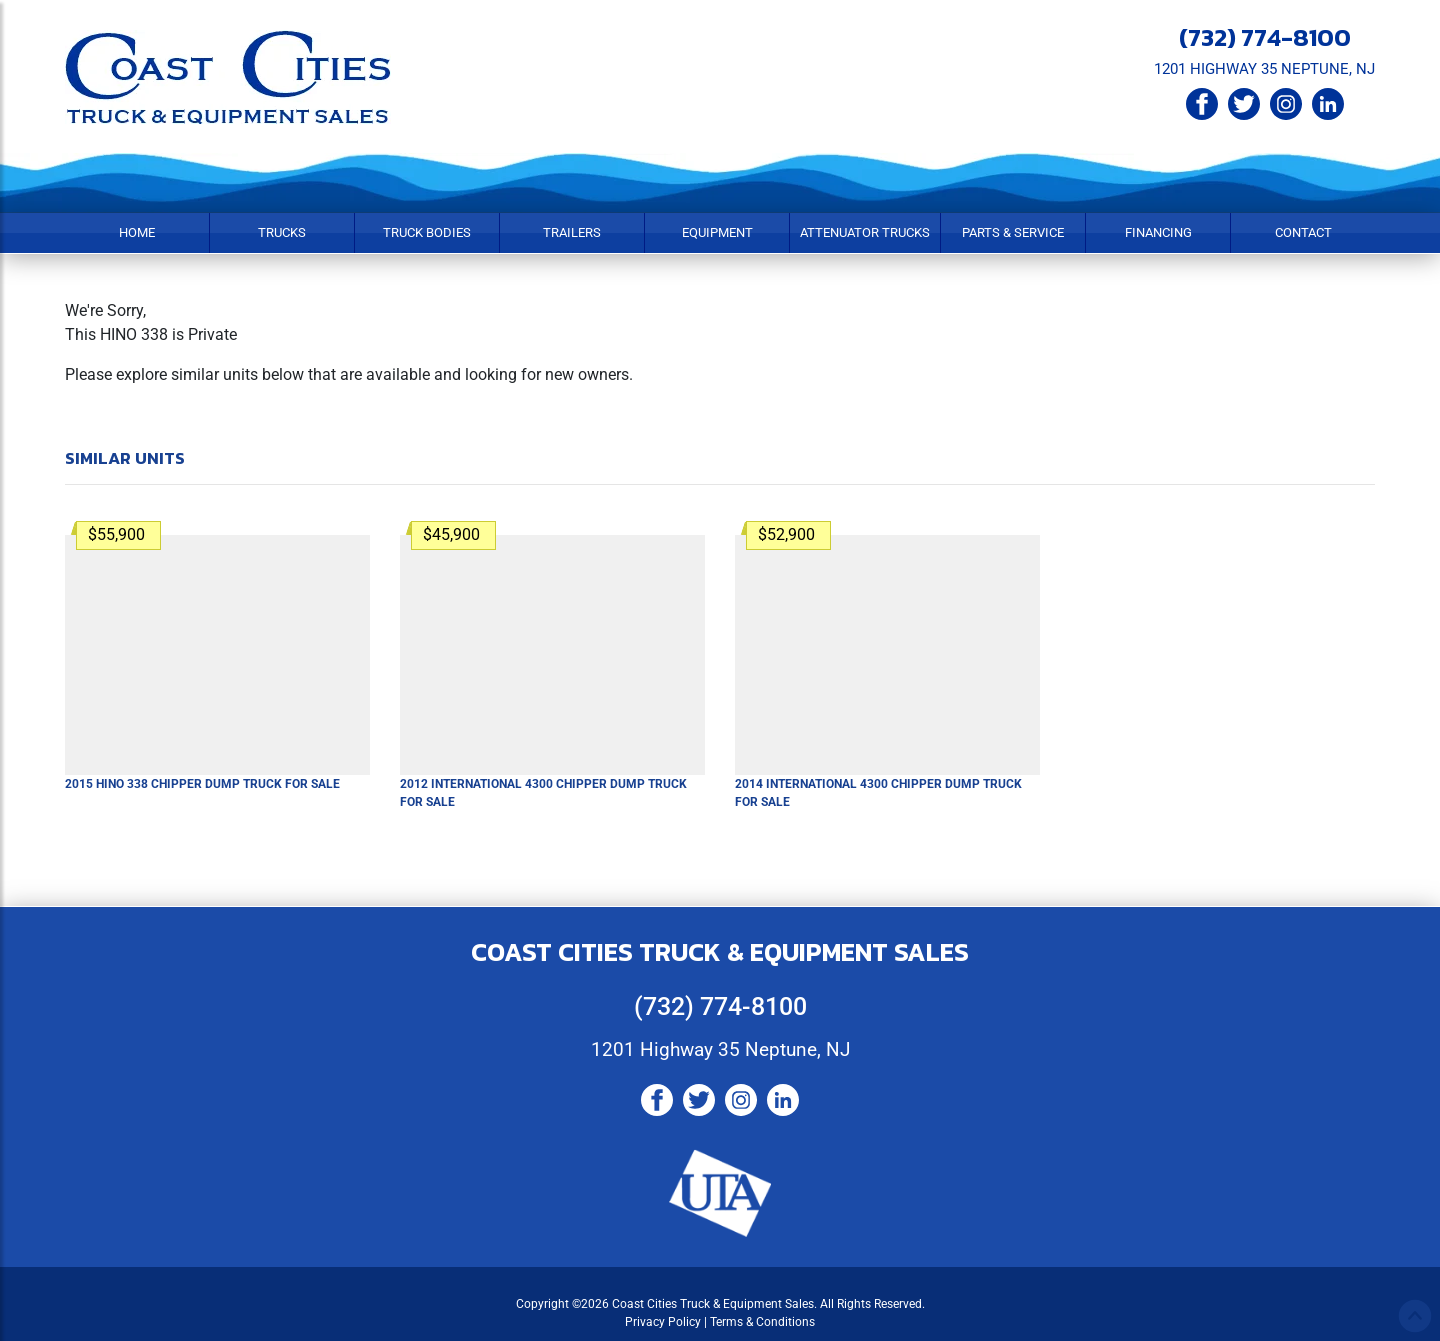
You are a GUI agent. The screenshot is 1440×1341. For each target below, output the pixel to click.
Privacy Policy (663, 1322)
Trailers (572, 232)
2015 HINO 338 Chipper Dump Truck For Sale (202, 784)
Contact (1303, 232)
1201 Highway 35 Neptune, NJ (720, 1049)
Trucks (282, 232)
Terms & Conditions (762, 1322)
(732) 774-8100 (1265, 37)
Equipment (717, 232)
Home (137, 232)
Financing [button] (1158, 232)
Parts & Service (1013, 232)
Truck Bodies (427, 232)
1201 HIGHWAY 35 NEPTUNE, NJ (1264, 69)
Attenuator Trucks (865, 232)
